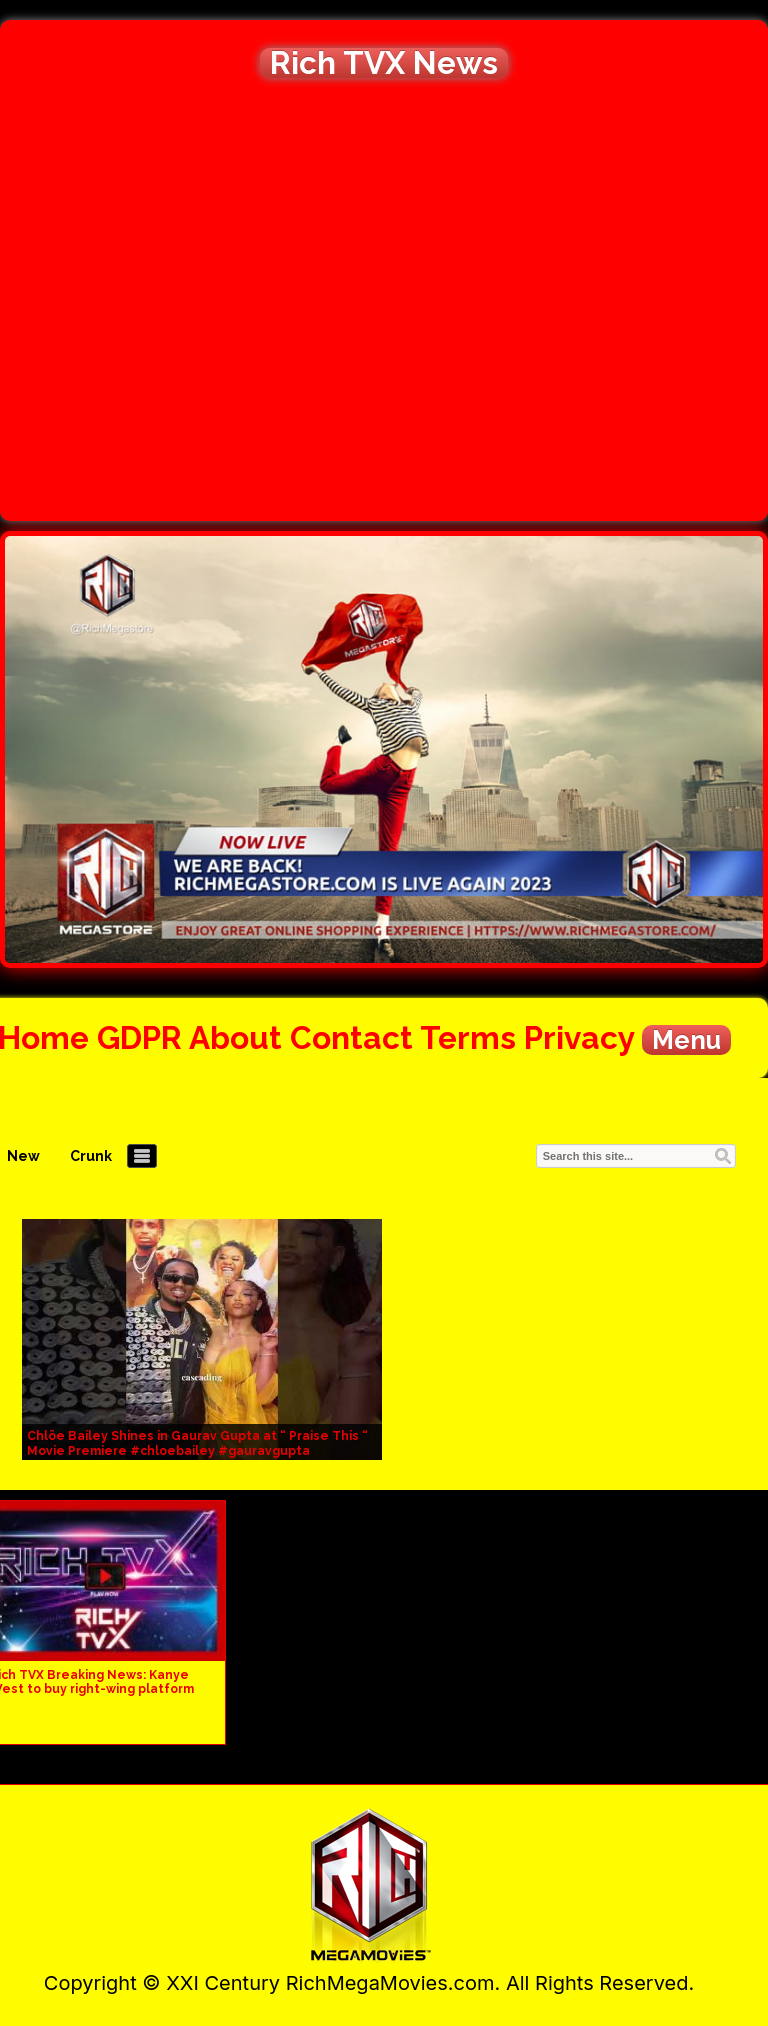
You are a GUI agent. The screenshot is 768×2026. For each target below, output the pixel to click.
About (235, 1037)
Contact (351, 1037)
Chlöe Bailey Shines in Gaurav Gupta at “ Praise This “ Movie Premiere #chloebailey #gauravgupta (197, 1443)
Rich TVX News (384, 63)
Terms (468, 1037)
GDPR (139, 1037)
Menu (686, 1040)
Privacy (579, 1037)
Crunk (91, 1156)
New (23, 1156)
